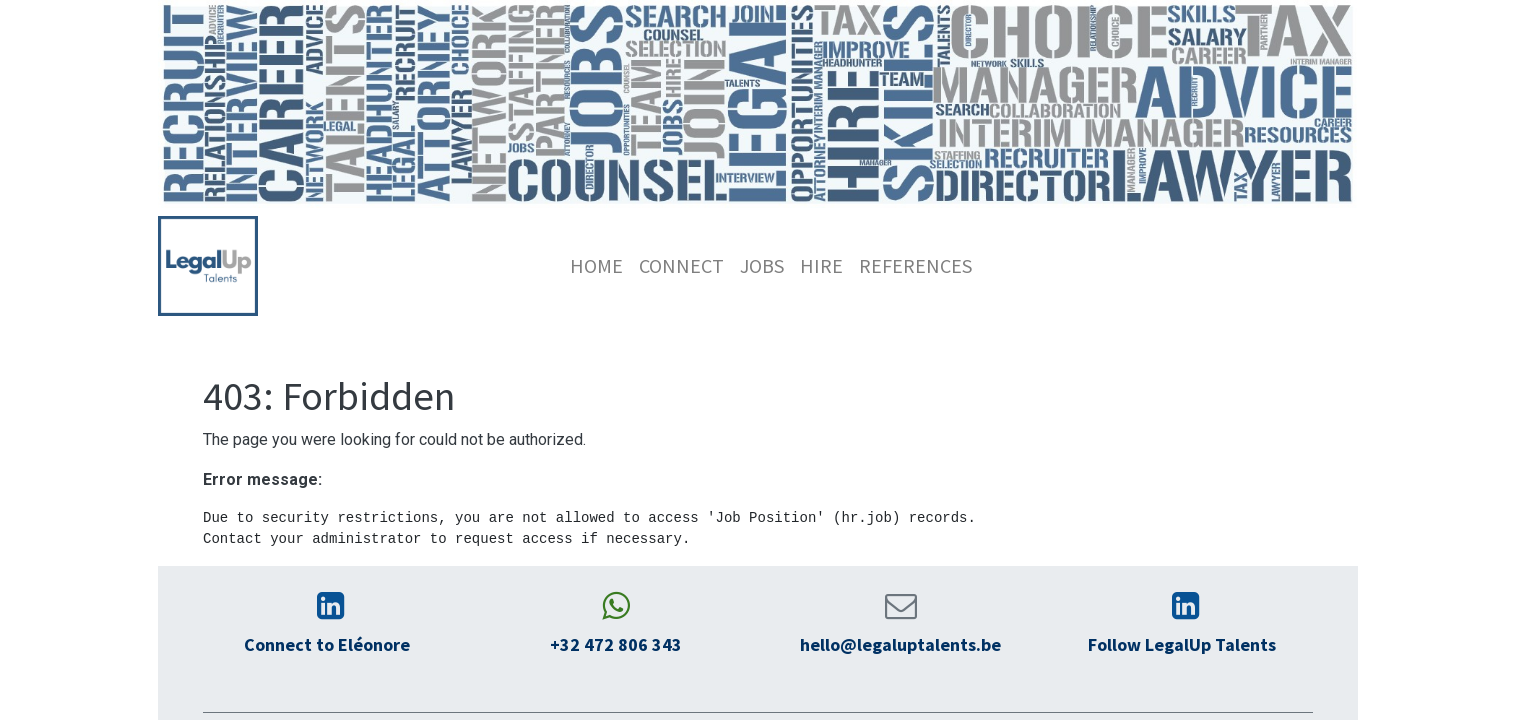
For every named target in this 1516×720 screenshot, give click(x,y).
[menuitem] (596, 266)
